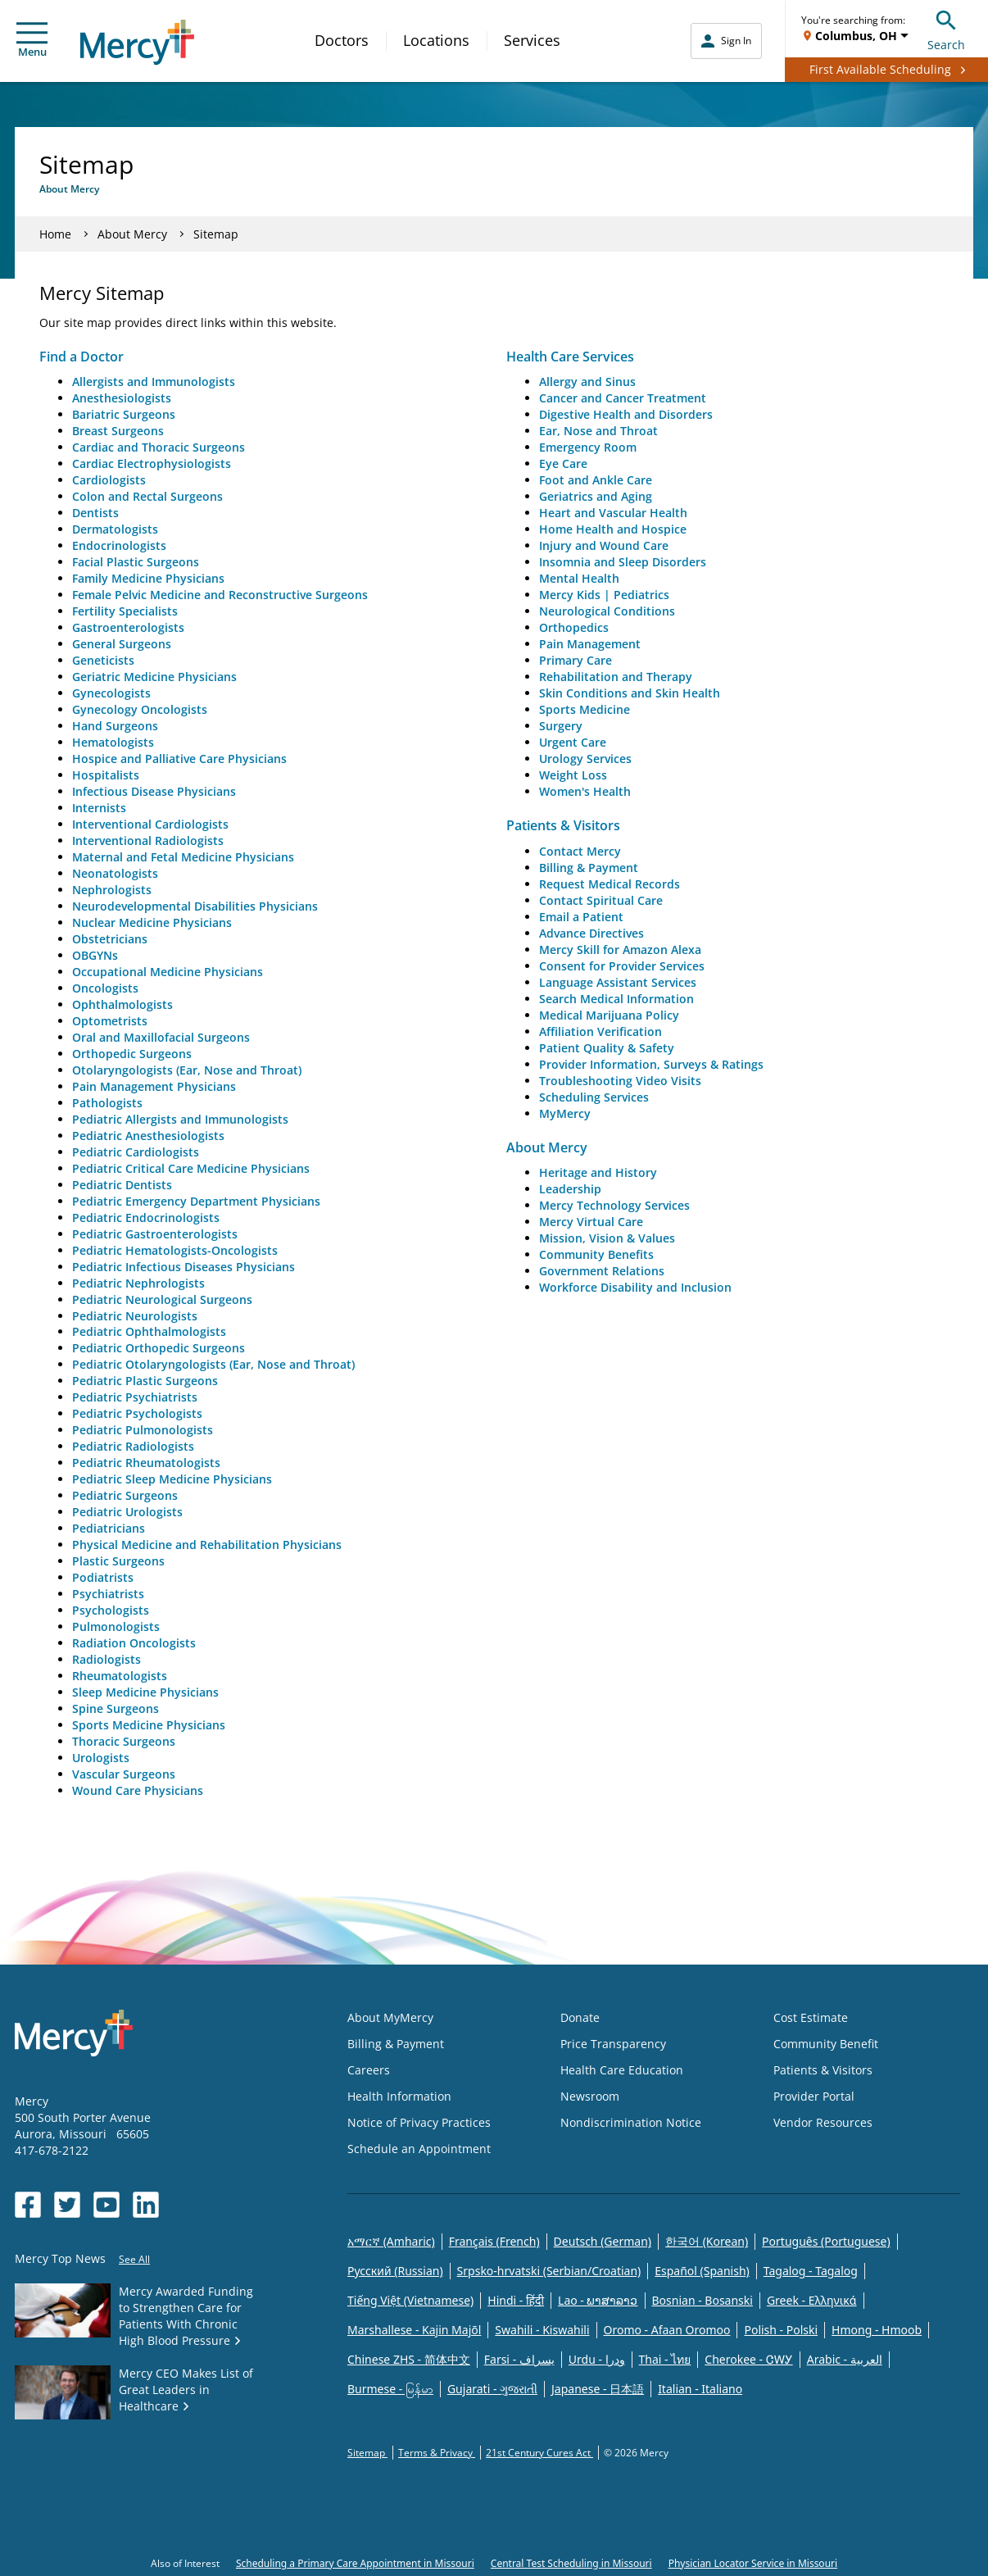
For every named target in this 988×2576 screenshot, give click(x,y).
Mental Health (579, 578)
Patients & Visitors (563, 825)
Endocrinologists (119, 545)
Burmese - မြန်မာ (390, 2389)
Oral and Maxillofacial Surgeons (161, 1037)
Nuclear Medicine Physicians (152, 922)
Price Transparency (613, 2043)
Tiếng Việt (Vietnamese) (410, 2300)
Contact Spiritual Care (601, 900)
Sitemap (367, 2453)
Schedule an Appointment (419, 2148)
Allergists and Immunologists (153, 381)
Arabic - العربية (844, 2359)
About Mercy (132, 234)
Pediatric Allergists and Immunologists (180, 1119)
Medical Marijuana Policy (609, 1015)
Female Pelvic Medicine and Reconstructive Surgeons (220, 594)
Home (55, 234)
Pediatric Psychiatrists (134, 1397)
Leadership (570, 1189)
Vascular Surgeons (123, 1774)
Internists (99, 808)
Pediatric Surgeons (125, 1495)
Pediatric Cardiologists (135, 1152)
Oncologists (105, 988)
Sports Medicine (584, 709)
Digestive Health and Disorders (626, 414)
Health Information (399, 2096)
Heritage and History (598, 1172)
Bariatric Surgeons (123, 414)
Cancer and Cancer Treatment (622, 398)
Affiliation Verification (600, 1031)
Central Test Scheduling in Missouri (571, 2563)
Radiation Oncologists (134, 1643)
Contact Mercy (580, 851)
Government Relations (601, 1271)
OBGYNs (95, 955)
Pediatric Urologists (127, 1512)
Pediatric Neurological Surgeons (162, 1299)
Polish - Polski (781, 2329)
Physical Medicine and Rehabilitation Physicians (207, 1544)
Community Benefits (596, 1254)
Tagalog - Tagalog (811, 2270)
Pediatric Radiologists (133, 1446)
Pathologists (107, 1103)
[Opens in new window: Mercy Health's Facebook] (28, 2205)
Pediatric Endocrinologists (146, 1217)
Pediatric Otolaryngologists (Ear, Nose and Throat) (213, 1364)
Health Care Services (570, 357)
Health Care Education (621, 2070)
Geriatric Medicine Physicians (154, 676)
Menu (32, 40)
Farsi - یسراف (519, 2359)
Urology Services (585, 758)
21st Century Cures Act (539, 2453)
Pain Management (590, 644)
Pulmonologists (116, 1626)
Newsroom (589, 2096)
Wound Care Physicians (137, 1790)
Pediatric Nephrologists (138, 1283)
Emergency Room (588, 447)
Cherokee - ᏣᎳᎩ (748, 2359)
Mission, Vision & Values (607, 1238)
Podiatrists (103, 1577)
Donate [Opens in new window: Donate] (580, 2017)
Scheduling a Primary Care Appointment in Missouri (355, 2563)
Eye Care (563, 463)
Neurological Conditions (607, 611)
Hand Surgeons (115, 726)
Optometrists (109, 1021)
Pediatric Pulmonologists (142, 1430)
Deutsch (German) (602, 2241)
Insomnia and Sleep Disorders (622, 562)
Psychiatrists (108, 1593)
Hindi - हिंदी (515, 2300)
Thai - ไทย (665, 2359)
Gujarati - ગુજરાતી (492, 2389)
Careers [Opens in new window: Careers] (368, 2070)
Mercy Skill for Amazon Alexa (620, 949)
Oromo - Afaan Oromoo (667, 2329)
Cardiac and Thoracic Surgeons (158, 447)
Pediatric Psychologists (137, 1413)
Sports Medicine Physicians (148, 1725)
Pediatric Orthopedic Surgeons (158, 1348)
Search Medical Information (616, 998)
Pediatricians (108, 1528)
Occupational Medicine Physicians (167, 971)
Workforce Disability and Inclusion (635, 1287)
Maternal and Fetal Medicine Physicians (183, 857)
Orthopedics (574, 627)
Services (532, 40)
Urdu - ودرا (597, 2359)
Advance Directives (591, 933)
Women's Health (585, 791)
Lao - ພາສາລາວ (597, 2300)
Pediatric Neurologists (134, 1316)
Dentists (95, 512)
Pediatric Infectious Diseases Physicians (183, 1266)
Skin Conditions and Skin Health (629, 693)
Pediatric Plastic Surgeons (145, 1380)
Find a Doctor (81, 357)
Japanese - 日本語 (597, 2389)
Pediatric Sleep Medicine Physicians (172, 1479)
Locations (436, 40)
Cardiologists (109, 480)
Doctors (342, 40)
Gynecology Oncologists (139, 709)
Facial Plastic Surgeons (135, 562)
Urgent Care (572, 742)
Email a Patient (581, 917)
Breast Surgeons (118, 430)
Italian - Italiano (700, 2389)
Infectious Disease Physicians (154, 791)
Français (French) (494, 2241)
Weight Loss (573, 775)
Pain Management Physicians (154, 1086)
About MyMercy (390, 2017)
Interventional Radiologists (148, 840)
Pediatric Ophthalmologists (149, 1331)
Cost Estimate (810, 2017)
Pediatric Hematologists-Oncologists (175, 1250)
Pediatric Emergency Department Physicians (196, 1201)
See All (134, 2259)
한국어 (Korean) (706, 2241)
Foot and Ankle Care (595, 480)
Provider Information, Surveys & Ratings (651, 1064)
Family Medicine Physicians (148, 578)
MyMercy (565, 1113)
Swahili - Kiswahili (542, 2329)
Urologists (100, 1757)
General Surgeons (121, 644)
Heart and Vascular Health (613, 512)
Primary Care (575, 660)
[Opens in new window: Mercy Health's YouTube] (106, 2205)
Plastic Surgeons (118, 1561)
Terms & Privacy (436, 2453)
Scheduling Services (594, 1097)
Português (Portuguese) (826, 2241)
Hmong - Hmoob (877, 2329)
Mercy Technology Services (614, 1205)
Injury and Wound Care (603, 545)
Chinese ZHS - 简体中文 (408, 2359)
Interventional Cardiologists (150, 824)
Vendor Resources (822, 2122)
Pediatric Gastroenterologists (155, 1234)
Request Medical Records (609, 884)
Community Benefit (825, 2043)
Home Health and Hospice (613, 529)
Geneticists (103, 660)
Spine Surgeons (115, 1708)
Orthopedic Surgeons (132, 1053)
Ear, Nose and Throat (598, 430)
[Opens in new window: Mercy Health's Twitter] (67, 2205)
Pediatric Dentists (122, 1185)
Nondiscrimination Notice (630, 2122)
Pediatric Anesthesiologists (148, 1135)
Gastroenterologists (128, 627)
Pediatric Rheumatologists (146, 1462)
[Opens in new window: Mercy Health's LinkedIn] (146, 2205)
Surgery (560, 726)
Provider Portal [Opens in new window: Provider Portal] (813, 2096)
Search (946, 28)
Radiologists (106, 1659)
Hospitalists (105, 775)
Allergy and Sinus (587, 381)
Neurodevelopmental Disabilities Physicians (195, 906)
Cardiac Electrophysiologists (151, 463)
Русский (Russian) (395, 2270)
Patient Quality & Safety (606, 1048)
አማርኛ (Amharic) (391, 2241)
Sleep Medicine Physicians (145, 1692)
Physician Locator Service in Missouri (752, 2563)
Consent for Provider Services (622, 966)
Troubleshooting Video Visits (620, 1080)
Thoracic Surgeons (123, 1741)
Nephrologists (112, 889)
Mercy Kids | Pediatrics (604, 594)
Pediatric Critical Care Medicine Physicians (191, 1168)
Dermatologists (115, 529)
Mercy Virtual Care (591, 1221)
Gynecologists (111, 693)
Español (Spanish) (702, 2270)
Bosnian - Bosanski (702, 2300)
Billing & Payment (588, 867)
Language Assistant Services (617, 982)
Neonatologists (115, 873)
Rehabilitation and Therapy (615, 676)
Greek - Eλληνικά (812, 2300)
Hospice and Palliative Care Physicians (179, 758)
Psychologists (110, 1610)
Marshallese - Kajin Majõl (414, 2329)
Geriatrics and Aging (595, 496)
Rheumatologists (119, 1675)
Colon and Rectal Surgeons (147, 496)
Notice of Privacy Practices (419, 2122)
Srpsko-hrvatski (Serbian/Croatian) (549, 2270)
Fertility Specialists (125, 611)
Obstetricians (109, 939)
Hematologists (113, 742)
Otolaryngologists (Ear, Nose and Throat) (186, 1070)
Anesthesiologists (121, 398)
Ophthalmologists (122, 1004)
